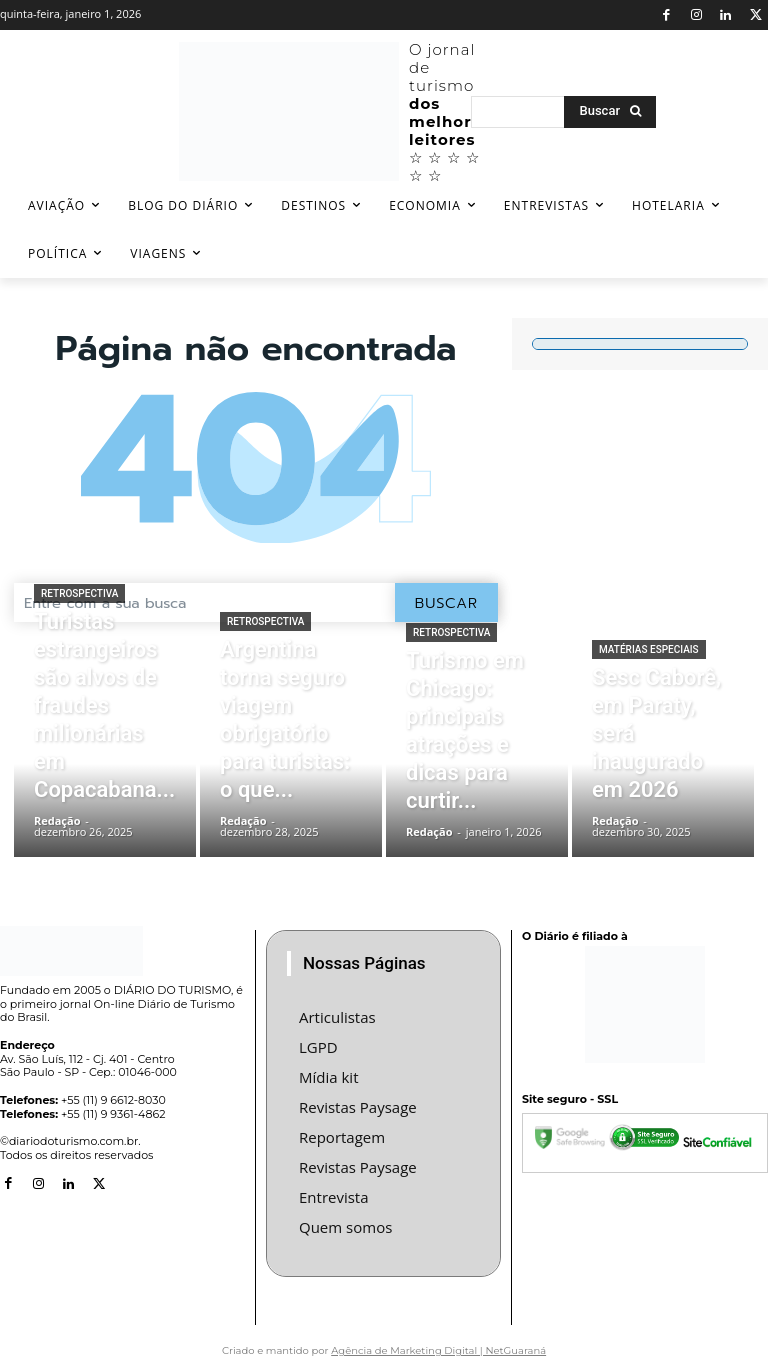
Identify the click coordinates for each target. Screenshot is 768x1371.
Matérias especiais (649, 697)
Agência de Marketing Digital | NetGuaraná (438, 1338)
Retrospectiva (79, 677)
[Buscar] (610, 112)
